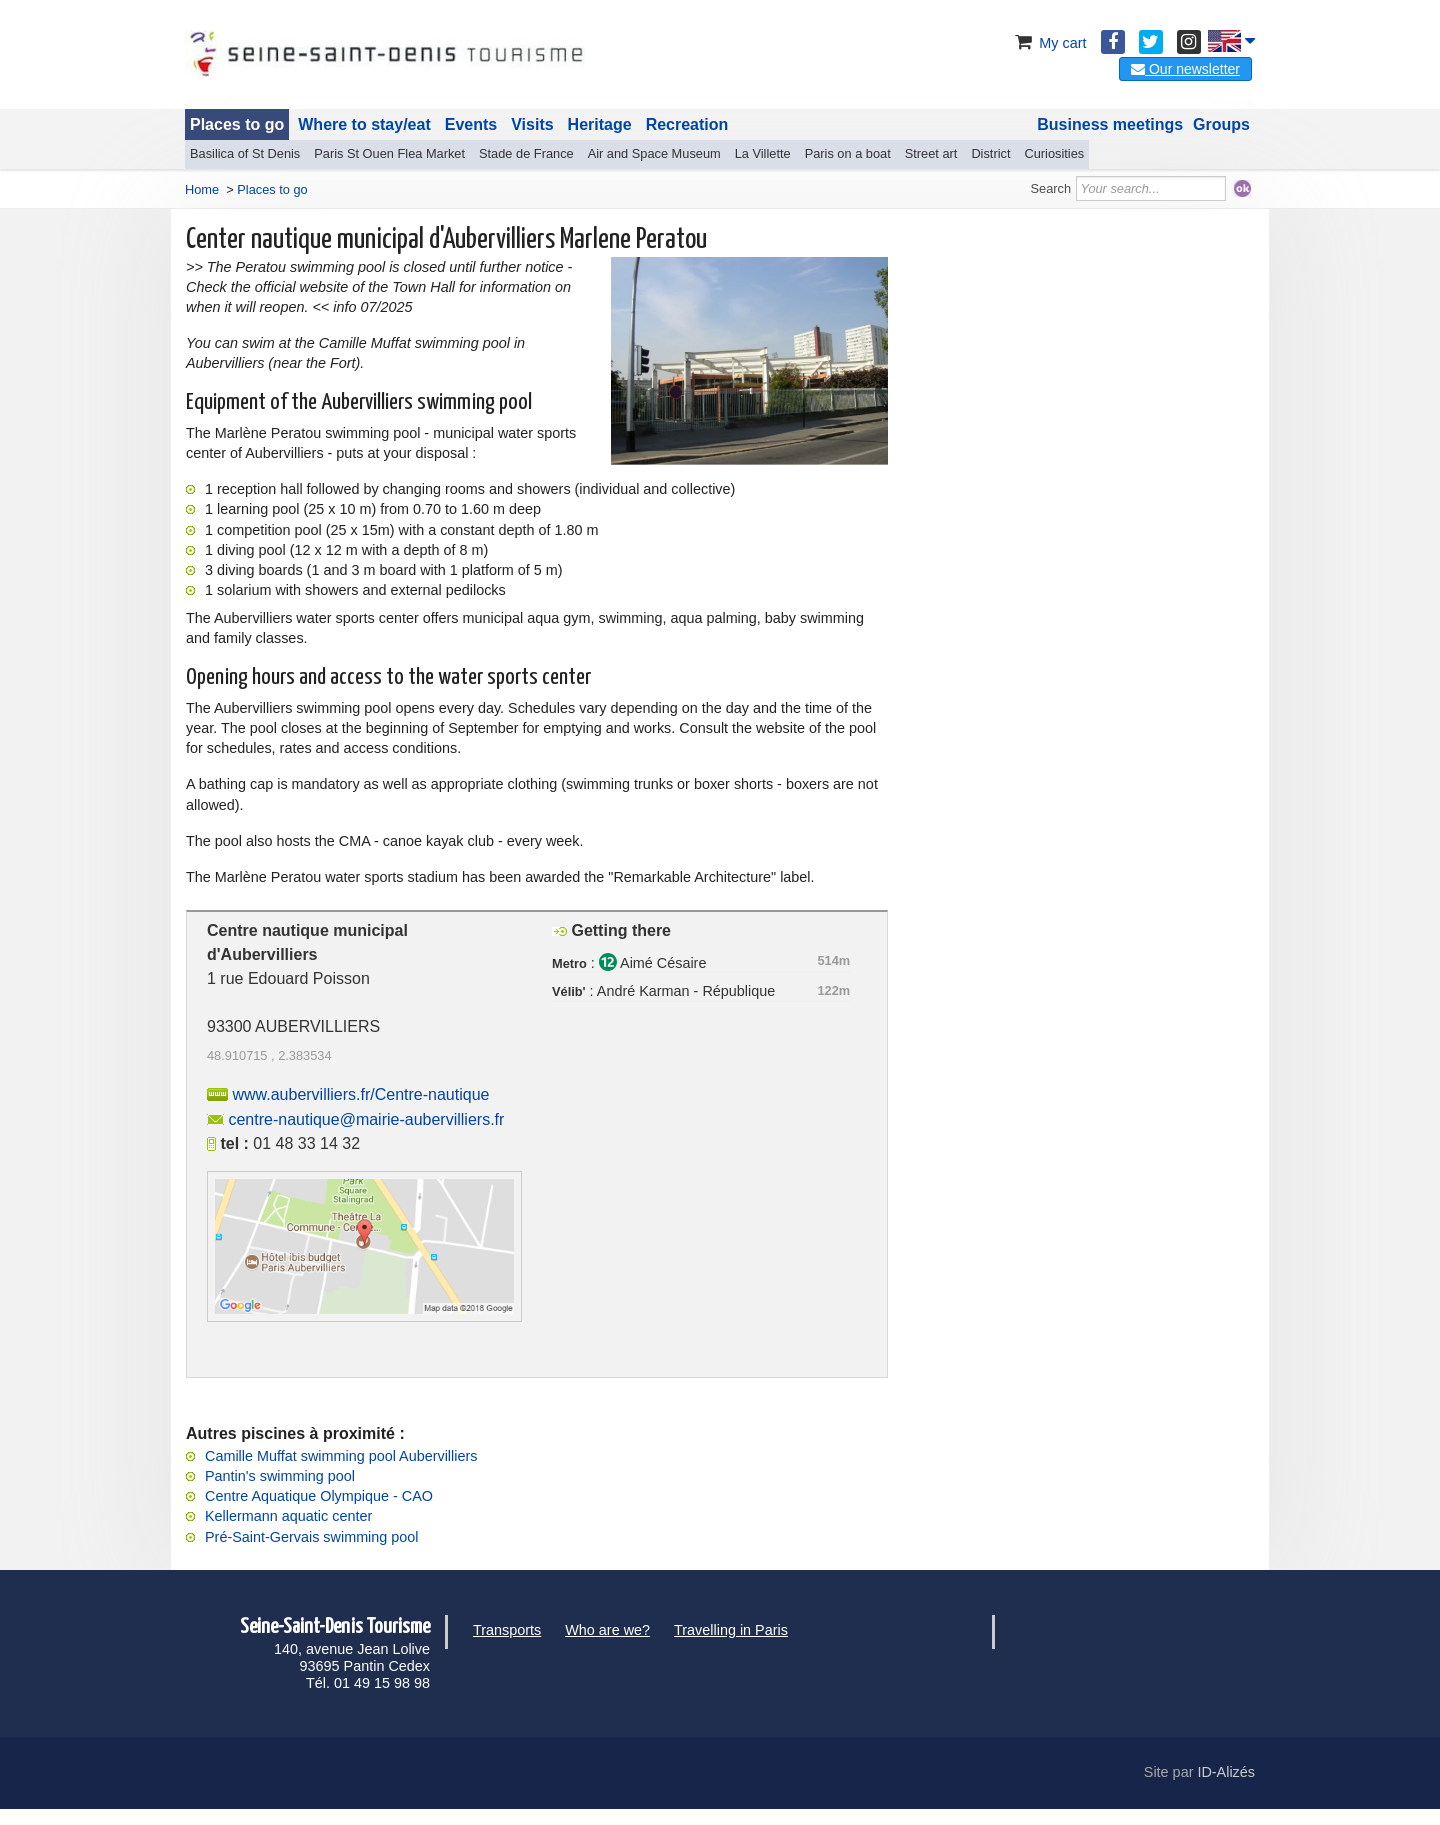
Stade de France (526, 153)
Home (202, 189)
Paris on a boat (848, 153)
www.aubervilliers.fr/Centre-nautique (360, 1094)
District (990, 153)
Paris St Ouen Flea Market (389, 153)
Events (471, 124)
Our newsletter (1185, 69)
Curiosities (1054, 153)
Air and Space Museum (654, 153)
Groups (1221, 124)
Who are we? (607, 1630)
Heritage (600, 124)
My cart (1048, 43)
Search (1051, 188)
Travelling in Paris (731, 1630)
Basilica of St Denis (245, 153)
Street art (931, 153)
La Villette (763, 153)
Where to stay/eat (364, 124)
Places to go (237, 124)
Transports (507, 1630)
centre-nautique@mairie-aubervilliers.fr (366, 1119)
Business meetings (1110, 124)
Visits (532, 124)
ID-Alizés (1226, 1772)
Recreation (687, 124)
